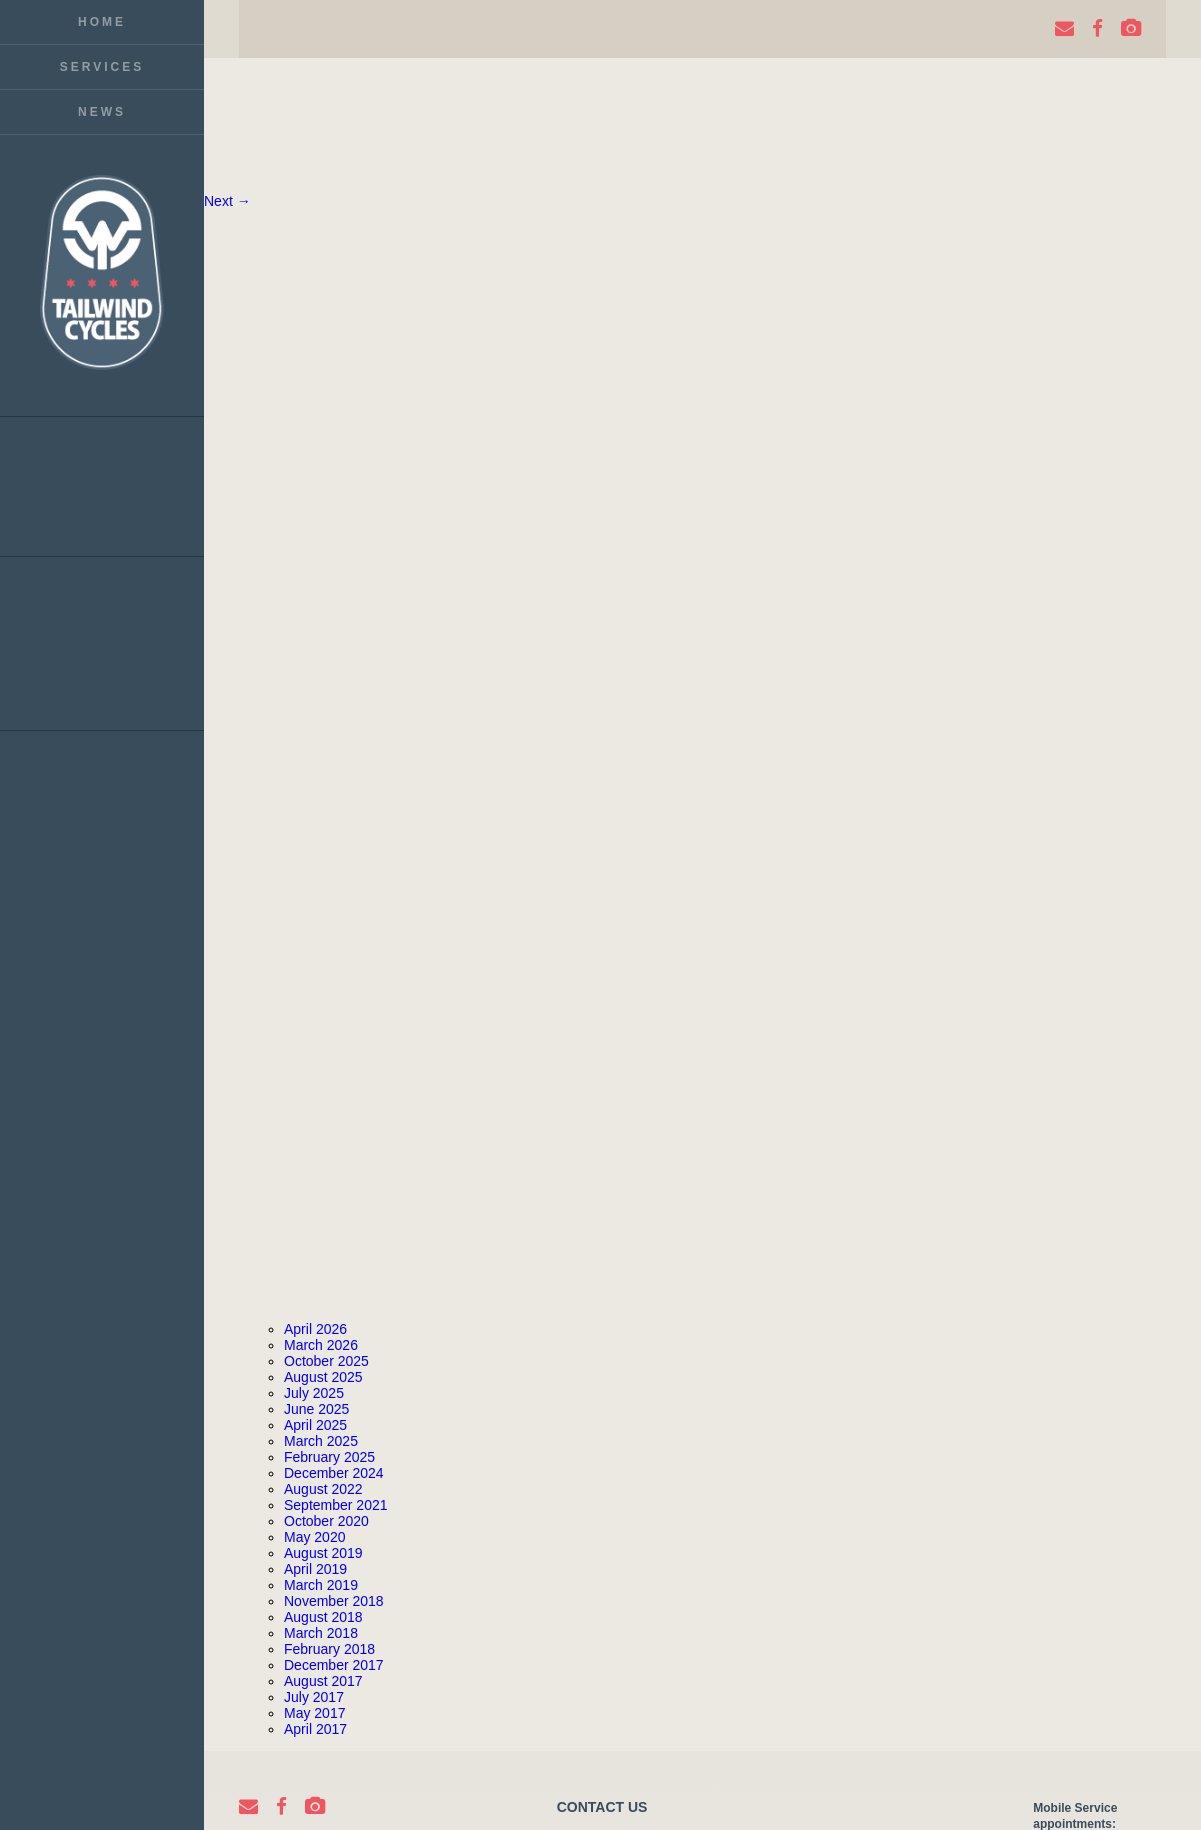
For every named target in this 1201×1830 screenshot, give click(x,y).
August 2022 (323, 1489)
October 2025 (326, 1361)
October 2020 (326, 1521)
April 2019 (315, 1569)
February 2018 (329, 1649)
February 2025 (329, 1457)
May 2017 (314, 1713)
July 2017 (314, 1697)
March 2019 (321, 1585)
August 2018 (323, 1617)
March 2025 (321, 1441)
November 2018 (334, 1601)
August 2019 (323, 1553)
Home (102, 22)
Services (102, 67)
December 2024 (334, 1473)
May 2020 (314, 1537)
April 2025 (315, 1425)
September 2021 (336, 1505)
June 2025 (316, 1409)
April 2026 (315, 1329)
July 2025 (314, 1393)
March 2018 (321, 1633)
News (102, 112)
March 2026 (321, 1345)
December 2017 (334, 1665)
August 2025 (323, 1377)
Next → (227, 201)
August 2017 (323, 1681)
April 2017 (315, 1729)
